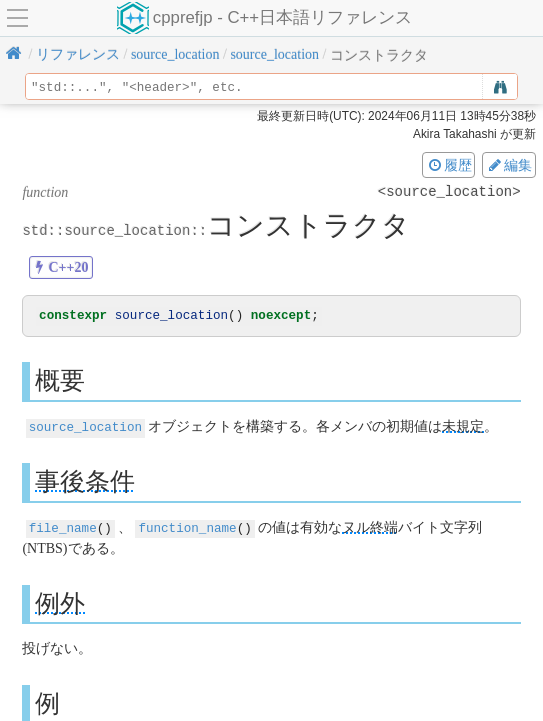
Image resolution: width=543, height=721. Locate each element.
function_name (187, 527)
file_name (63, 527)
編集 (509, 165)
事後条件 (85, 481)
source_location (85, 427)
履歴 (449, 165)
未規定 (463, 427)
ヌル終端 (370, 527)
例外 (60, 602)
